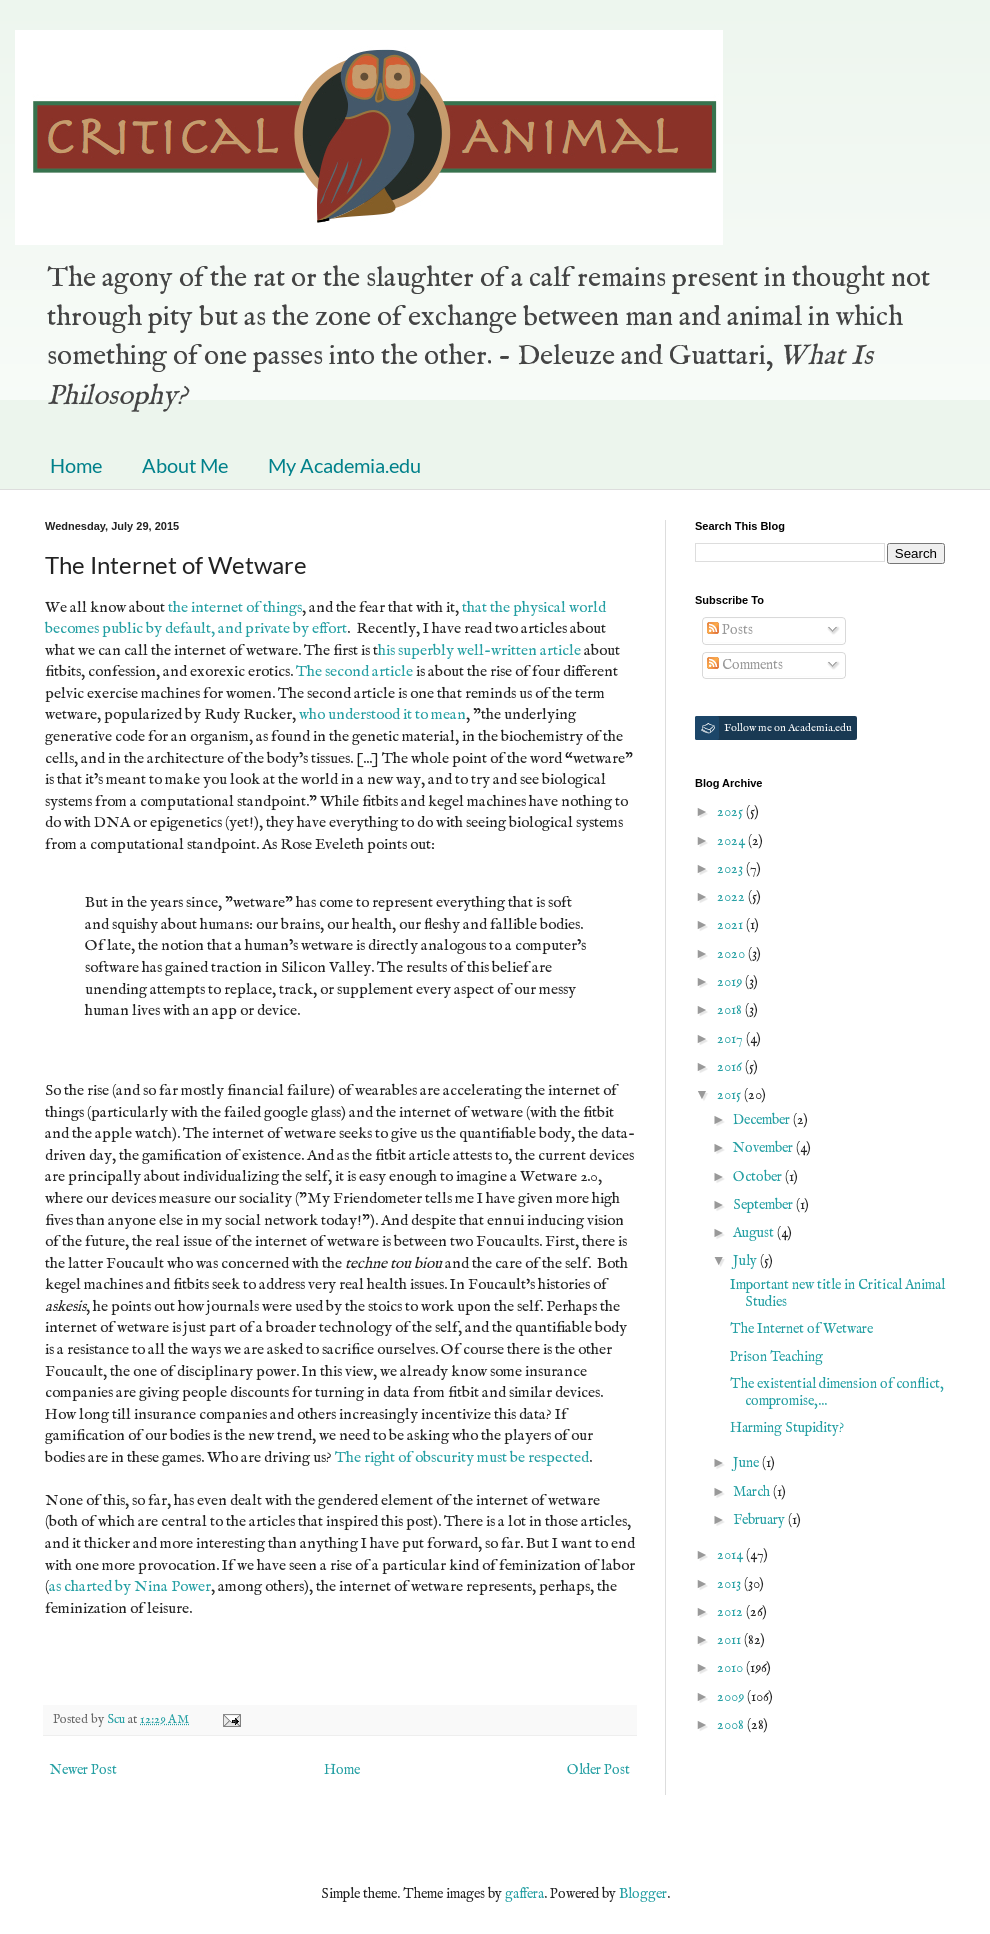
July (746, 1261)
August (755, 1233)
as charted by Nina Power (130, 1587)
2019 (731, 982)
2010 (731, 1668)
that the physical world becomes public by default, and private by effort (325, 619)
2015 (730, 1095)
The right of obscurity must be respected (462, 1458)
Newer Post (83, 1770)
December (763, 1120)
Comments (745, 665)
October (759, 1177)
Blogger (643, 1894)
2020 (732, 954)
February (760, 1520)
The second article (354, 672)
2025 (731, 812)
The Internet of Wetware (801, 1329)
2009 (732, 1697)
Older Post (598, 1770)
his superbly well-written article (479, 651)
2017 (731, 1039)
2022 (732, 897)
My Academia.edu (344, 465)
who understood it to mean (382, 715)
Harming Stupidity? (787, 1428)
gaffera (524, 1894)
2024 (732, 841)
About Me (185, 465)
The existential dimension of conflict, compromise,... (837, 1392)
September (764, 1205)
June (747, 1463)
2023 (731, 869)
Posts (730, 630)
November (764, 1148)
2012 (731, 1612)
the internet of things (235, 608)
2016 (731, 1067)
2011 (730, 1640)
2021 (731, 925)
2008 (732, 1725)
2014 (731, 1555)
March (753, 1492)
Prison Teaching (776, 1357)
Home (76, 465)
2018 (731, 1010)
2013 (730, 1584)
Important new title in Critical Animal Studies (837, 1293)
